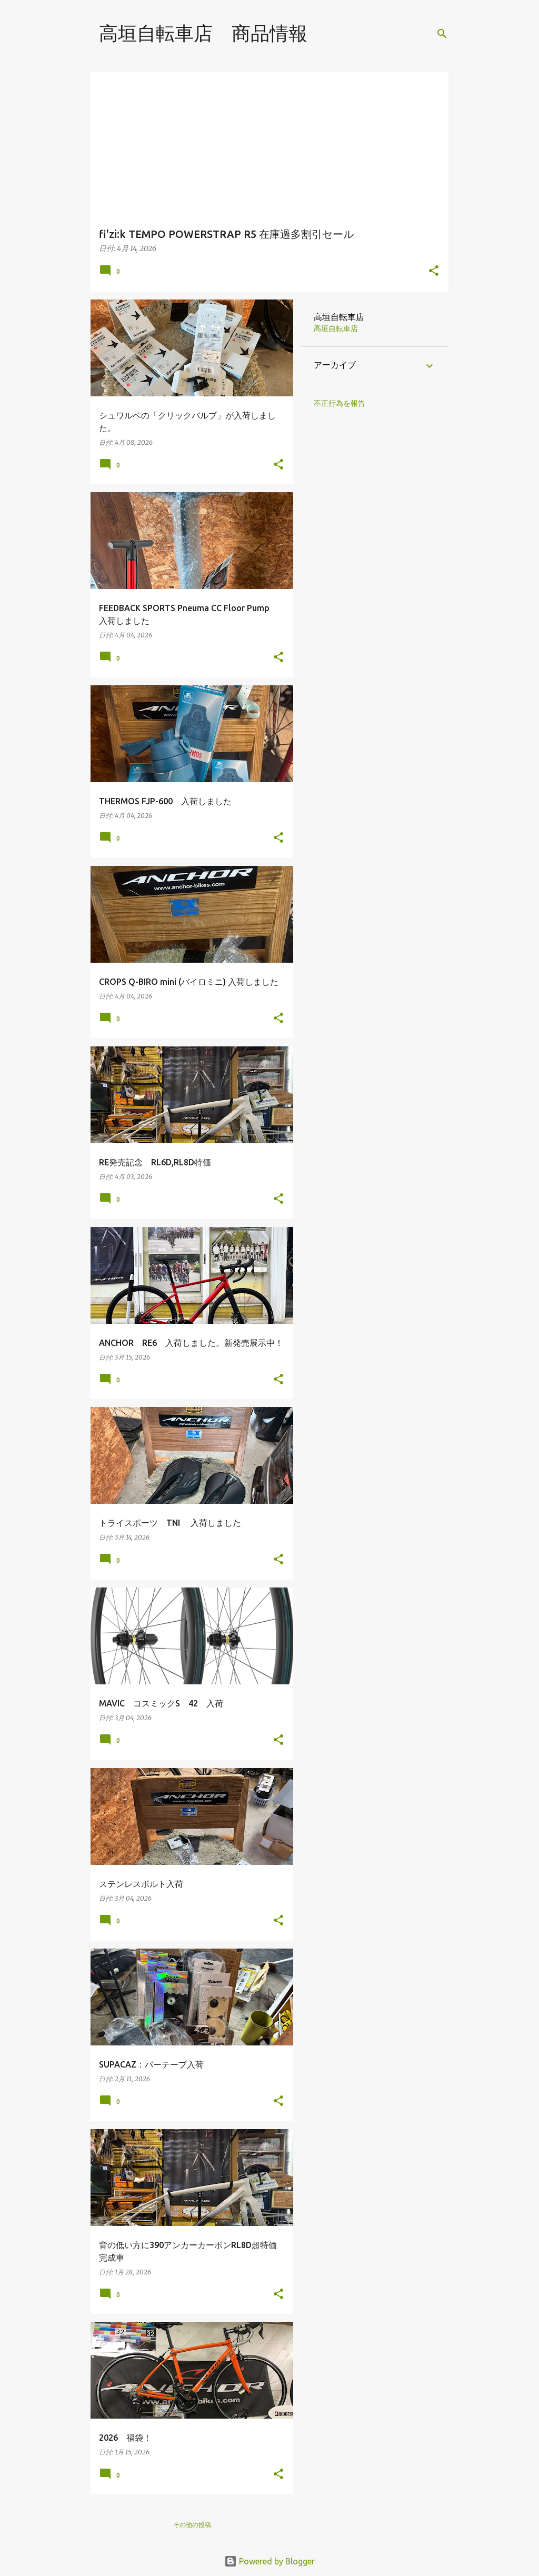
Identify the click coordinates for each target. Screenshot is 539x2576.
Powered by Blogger (269, 2561)
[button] (433, 271)
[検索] (442, 33)
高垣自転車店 (336, 328)
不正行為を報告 (339, 403)
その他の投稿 (192, 2524)
